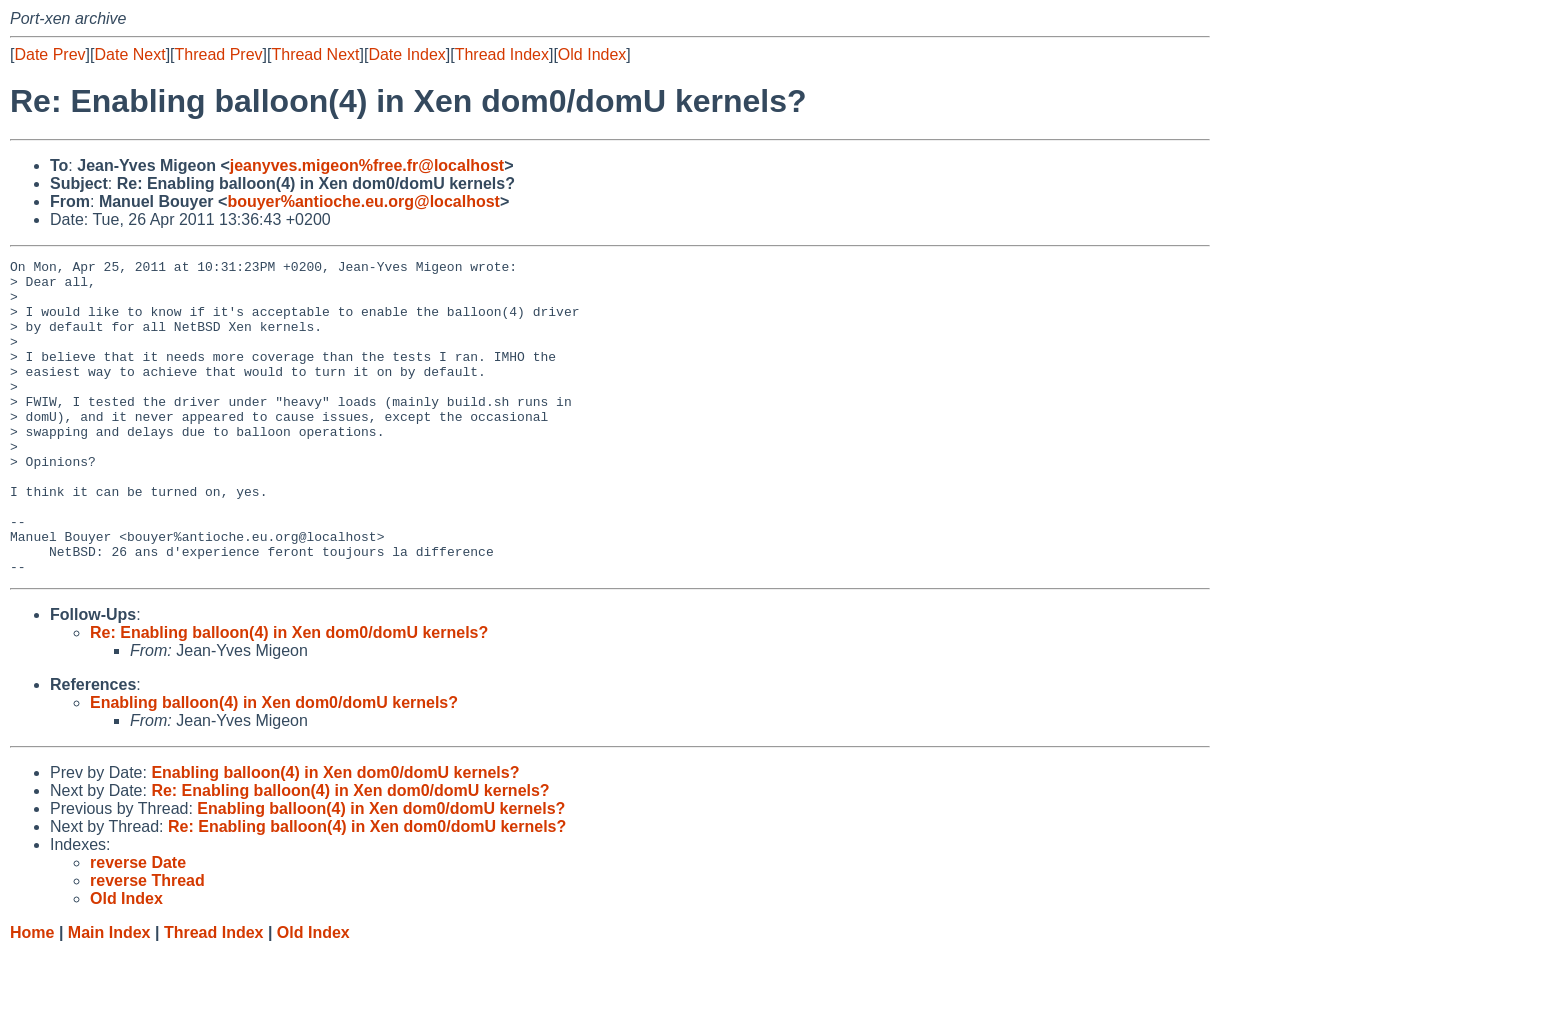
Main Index (109, 995)
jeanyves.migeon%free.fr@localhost (367, 165)
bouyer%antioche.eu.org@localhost (363, 201)
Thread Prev (219, 54)
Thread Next (315, 54)
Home (32, 995)
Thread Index (502, 54)
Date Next (129, 54)
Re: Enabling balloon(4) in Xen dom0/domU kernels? (289, 695)
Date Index (406, 54)
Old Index (592, 54)
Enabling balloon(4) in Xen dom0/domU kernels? (274, 765)
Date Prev (49, 54)
